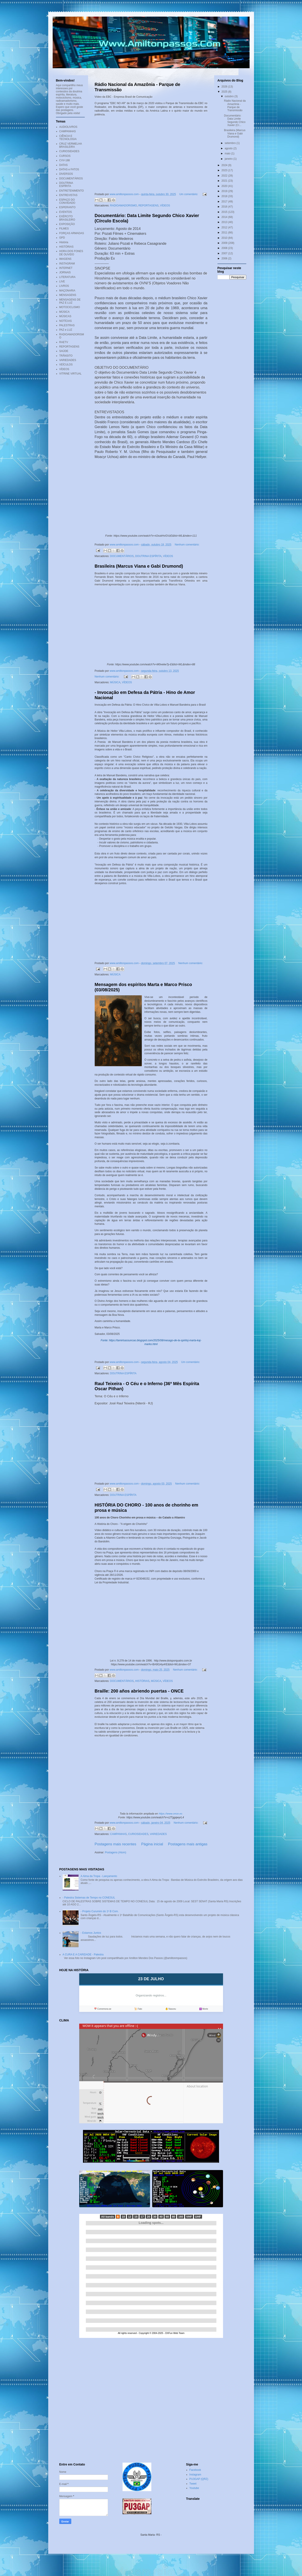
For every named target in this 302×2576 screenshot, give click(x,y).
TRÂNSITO (66, 355)
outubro (229, 96)
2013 (224, 222)
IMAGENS (65, 258)
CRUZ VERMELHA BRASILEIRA (70, 145)
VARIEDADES (158, 1834)
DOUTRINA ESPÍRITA (148, 556)
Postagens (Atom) (115, 1852)
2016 (224, 206)
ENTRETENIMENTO (71, 190)
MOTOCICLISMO (69, 307)
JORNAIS (65, 272)
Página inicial (152, 1844)
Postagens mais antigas (187, 1844)
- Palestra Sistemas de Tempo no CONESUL (89, 1897)
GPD (62, 237)
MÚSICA (115, 682)
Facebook (195, 2469)
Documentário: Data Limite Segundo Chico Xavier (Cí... (234, 120)
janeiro (229, 158)
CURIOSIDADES (138, 1834)
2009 (224, 243)
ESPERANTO (67, 207)
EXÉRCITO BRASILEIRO (67, 218)
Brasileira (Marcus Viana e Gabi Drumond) (139, 566)
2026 (224, 86)
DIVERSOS (66, 173)
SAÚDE (63, 351)
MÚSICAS (65, 316)
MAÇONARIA (67, 290)
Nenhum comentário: (187, 544)
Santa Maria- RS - (151, 2534)
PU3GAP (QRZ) (198, 2479)
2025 (224, 91)
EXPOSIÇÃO (67, 224)
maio (228, 153)
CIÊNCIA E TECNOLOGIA (68, 137)
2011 (224, 232)
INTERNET (66, 268)
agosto (229, 148)
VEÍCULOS (66, 364)
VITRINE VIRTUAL (70, 373)
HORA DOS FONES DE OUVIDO (71, 253)
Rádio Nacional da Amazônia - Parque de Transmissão (235, 105)
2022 (224, 175)
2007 (224, 253)
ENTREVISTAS (68, 195)
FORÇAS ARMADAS (71, 233)
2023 (224, 170)
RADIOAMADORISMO (123, 205)
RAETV (63, 342)
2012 (224, 227)
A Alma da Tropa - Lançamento (99, 1876)
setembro (230, 143)
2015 (224, 212)
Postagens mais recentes (115, 1844)
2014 (224, 217)
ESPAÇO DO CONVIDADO (67, 201)
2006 (224, 258)
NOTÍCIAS (65, 320)
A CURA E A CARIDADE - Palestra (83, 1954)
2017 (224, 201)
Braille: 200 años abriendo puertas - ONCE (139, 1691)
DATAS (63, 165)
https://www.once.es (170, 1813)
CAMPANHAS (118, 1834)
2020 (224, 186)
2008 (224, 248)
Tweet (192, 2483)
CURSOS (65, 155)
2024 (224, 165)
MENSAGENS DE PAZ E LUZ (70, 301)
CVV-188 (64, 160)
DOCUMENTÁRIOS (122, 556)
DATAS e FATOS (69, 169)
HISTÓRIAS (142, 1681)
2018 (224, 196)
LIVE (62, 281)
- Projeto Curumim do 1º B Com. (100, 1911)
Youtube (194, 2488)
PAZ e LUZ (65, 329)
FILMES (64, 228)
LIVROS (64, 285)
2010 (224, 237)
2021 (224, 180)
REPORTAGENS (148, 205)
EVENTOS (65, 212)
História (63, 242)
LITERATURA (67, 277)
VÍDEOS (165, 205)
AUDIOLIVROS (68, 126)
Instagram (195, 2474)
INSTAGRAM (67, 263)
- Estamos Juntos (91, 1932)
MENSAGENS (67, 295)
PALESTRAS (67, 325)
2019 (224, 191)
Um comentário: (189, 194)
